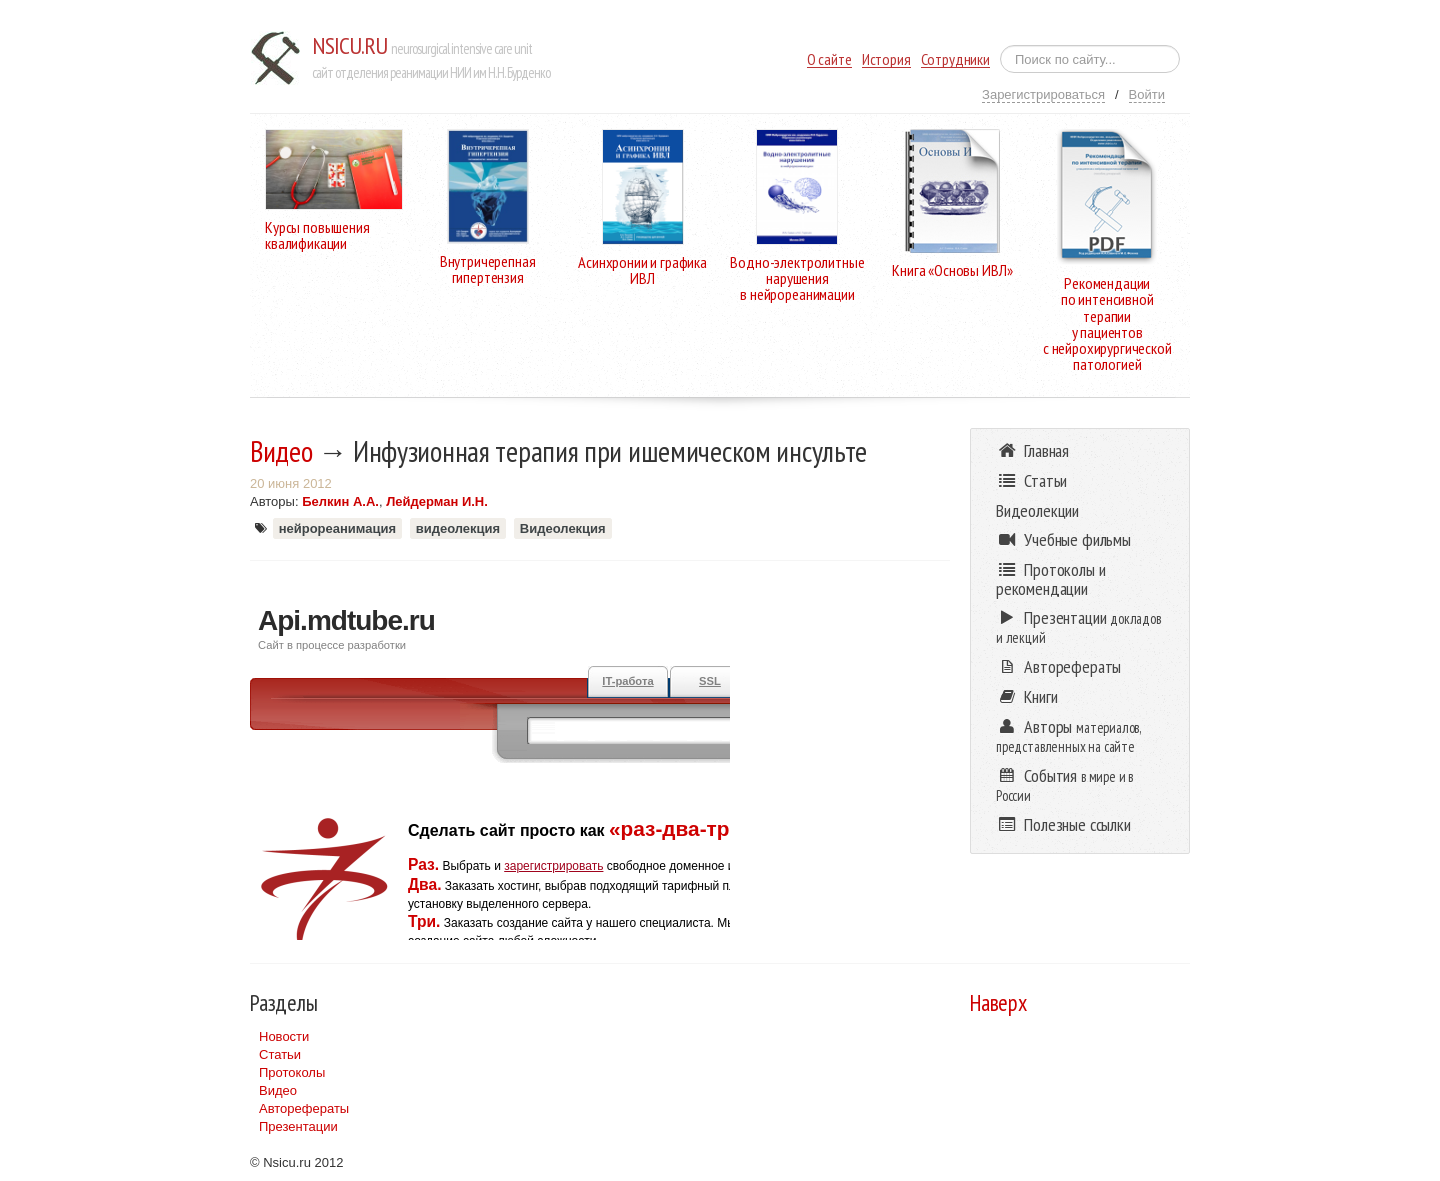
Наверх (998, 1002)
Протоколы (292, 1072)
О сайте (829, 59)
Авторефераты (304, 1108)
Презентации (298, 1126)
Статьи (280, 1054)
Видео (281, 451)
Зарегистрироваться (1043, 94)
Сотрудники (955, 59)
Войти (1147, 94)
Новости (284, 1036)
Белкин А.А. (340, 501)
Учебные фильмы (1063, 539)
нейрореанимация (337, 528)
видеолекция (458, 528)
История (886, 59)
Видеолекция (563, 528)
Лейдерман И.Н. (437, 501)
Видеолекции (1037, 510)
